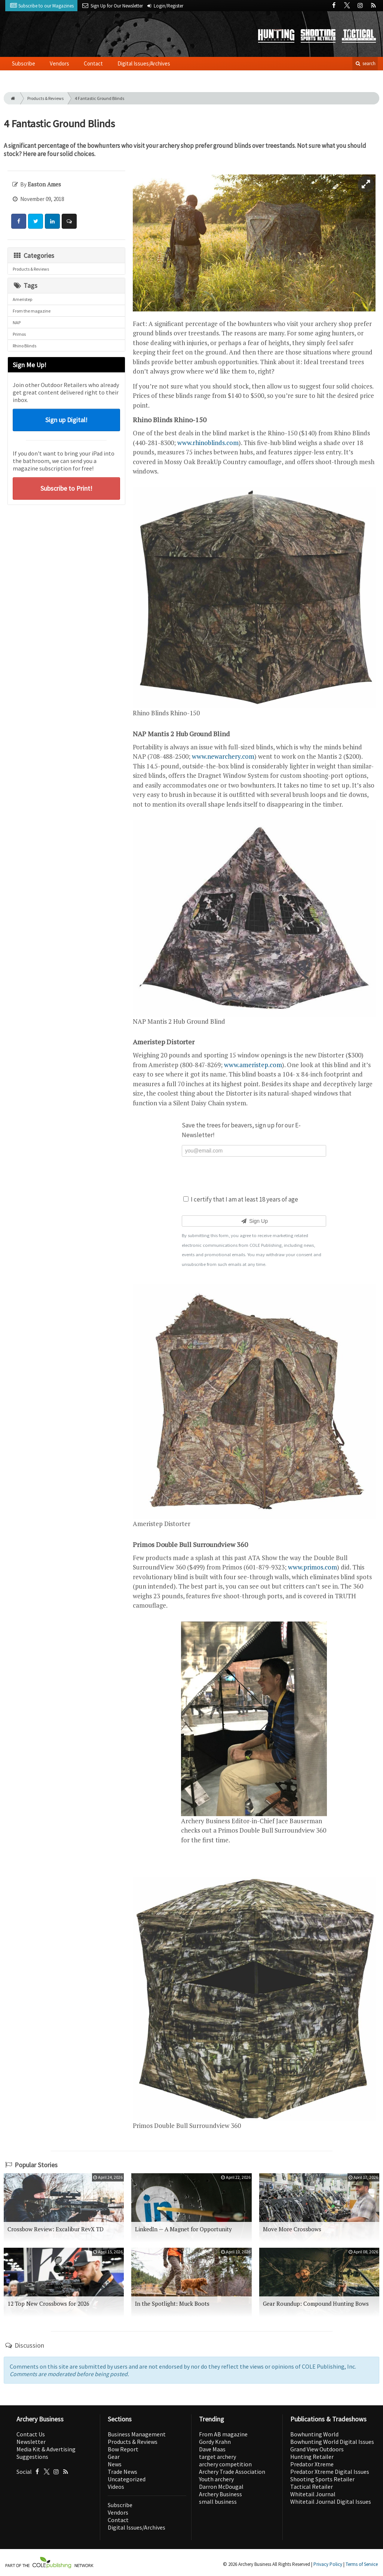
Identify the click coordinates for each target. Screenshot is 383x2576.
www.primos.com (312, 1567)
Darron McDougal (221, 2486)
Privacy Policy (327, 2564)
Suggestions (32, 2456)
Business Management (137, 2434)
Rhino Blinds (24, 345)
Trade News (122, 2471)
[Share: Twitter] (35, 221)
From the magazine (31, 311)
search (365, 63)
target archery (217, 2456)
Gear (114, 2456)
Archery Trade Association (232, 2471)
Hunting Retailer (312, 2456)
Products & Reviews (45, 98)
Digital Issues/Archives (143, 63)
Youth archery (216, 2479)
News (115, 2464)
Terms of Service (362, 2564)
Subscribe (23, 63)
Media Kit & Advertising (46, 2449)
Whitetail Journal (312, 2494)
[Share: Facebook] (18, 221)
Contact (93, 63)
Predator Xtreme (312, 2464)
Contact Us (30, 2434)
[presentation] (254, 1175)
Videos (116, 2486)
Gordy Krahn (215, 2441)
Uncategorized (126, 2479)
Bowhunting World (314, 2434)
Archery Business (220, 2494)
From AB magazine (223, 2434)
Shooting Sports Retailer (322, 2479)
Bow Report (123, 2449)
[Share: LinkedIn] (52, 221)
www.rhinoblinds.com (208, 442)
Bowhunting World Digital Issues (332, 2441)
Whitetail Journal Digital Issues (330, 2501)
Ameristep (22, 299)
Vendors (59, 63)
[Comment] (69, 221)
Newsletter (31, 2441)
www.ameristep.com (253, 1064)
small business (218, 2501)
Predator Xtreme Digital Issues (329, 2471)
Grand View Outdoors (317, 2449)
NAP (17, 322)
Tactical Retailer (311, 2486)
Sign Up (254, 1221)
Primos (19, 334)
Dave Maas (212, 2449)
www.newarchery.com (223, 756)
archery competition (225, 2464)
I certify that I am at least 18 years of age (240, 1199)
